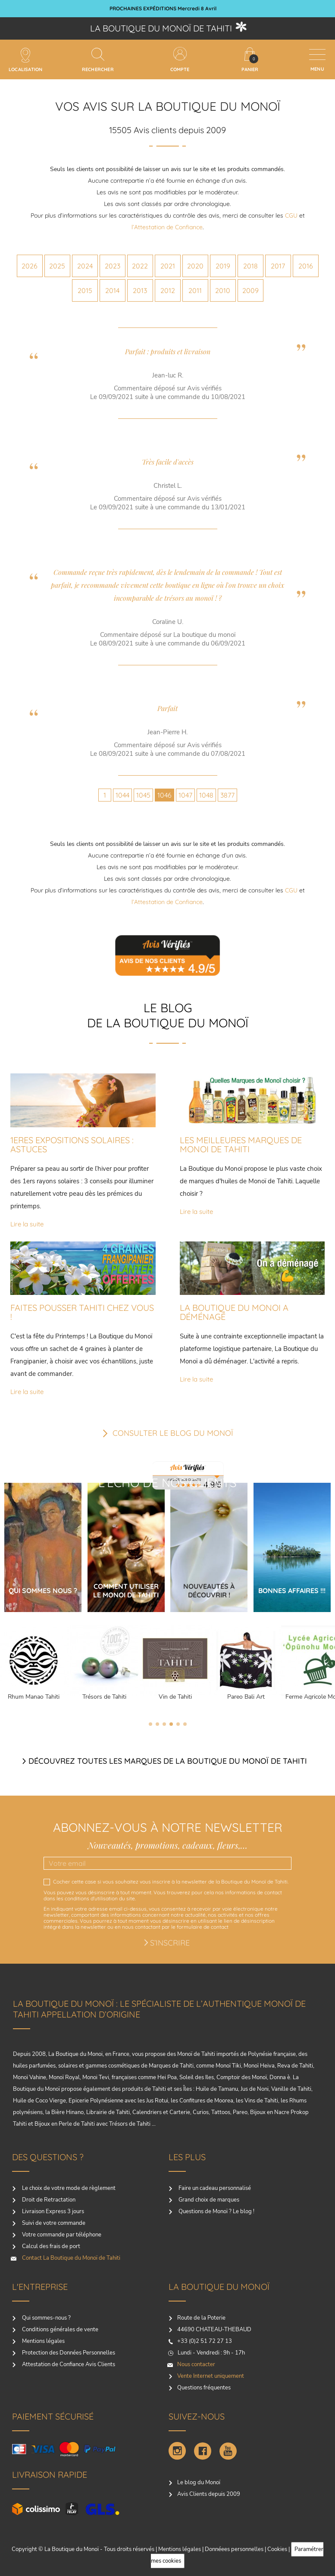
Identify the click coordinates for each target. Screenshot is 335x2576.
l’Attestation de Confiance (167, 227)
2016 (305, 266)
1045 (143, 795)
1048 (206, 795)
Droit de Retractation (48, 2200)
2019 (223, 266)
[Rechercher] (98, 54)
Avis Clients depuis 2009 (208, 2494)
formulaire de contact (203, 1927)
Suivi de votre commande (53, 2223)
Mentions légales (43, 2341)
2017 (278, 266)
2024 (85, 266)
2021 (167, 266)
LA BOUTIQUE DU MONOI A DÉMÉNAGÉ (234, 1312)
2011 (195, 290)
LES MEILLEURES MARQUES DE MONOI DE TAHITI (241, 1144)
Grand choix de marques (208, 2200)
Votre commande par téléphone (61, 2235)
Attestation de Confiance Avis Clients (68, 2364)
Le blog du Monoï (198, 2482)
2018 (250, 266)
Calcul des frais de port (50, 2246)
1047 (185, 795)
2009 (250, 290)
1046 (164, 795)
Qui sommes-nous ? (46, 2318)
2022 (140, 266)
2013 (140, 290)
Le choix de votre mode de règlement (68, 2188)
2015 (85, 290)
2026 (30, 266)
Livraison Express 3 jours (52, 2211)
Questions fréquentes (204, 2388)
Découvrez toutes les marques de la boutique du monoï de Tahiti (167, 1761)
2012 (167, 290)
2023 (112, 266)
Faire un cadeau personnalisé (214, 2188)
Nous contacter (196, 2364)
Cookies (277, 2549)
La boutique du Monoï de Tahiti (161, 28)
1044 (122, 795)
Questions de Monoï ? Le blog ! (215, 2211)
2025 (57, 266)
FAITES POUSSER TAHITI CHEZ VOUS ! (82, 1312)
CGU (291, 215)
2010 (222, 290)
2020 (195, 266)
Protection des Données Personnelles (68, 2353)
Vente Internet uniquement (210, 2376)
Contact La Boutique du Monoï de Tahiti (70, 2258)
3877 (227, 795)
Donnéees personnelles (234, 2549)
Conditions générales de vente (59, 2329)
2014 (112, 290)
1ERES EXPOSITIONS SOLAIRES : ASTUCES (72, 1144)
